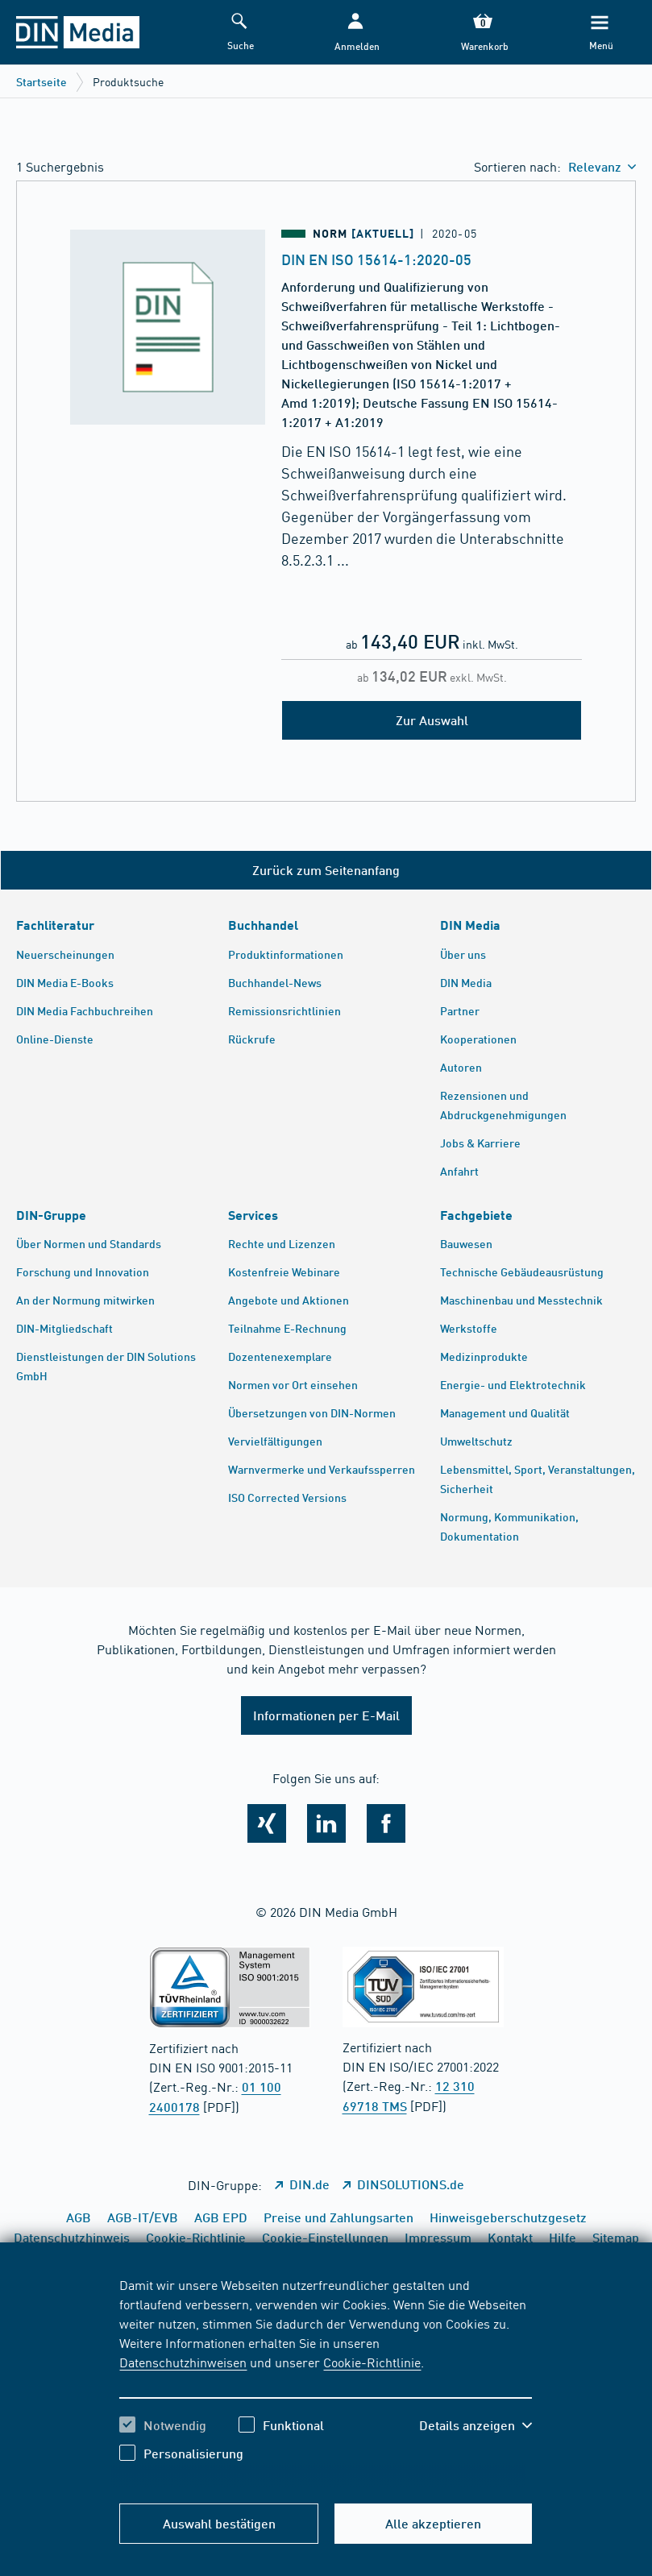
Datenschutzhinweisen (183, 2362)
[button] (355, 33)
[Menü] (599, 32)
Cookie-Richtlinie (372, 2362)
